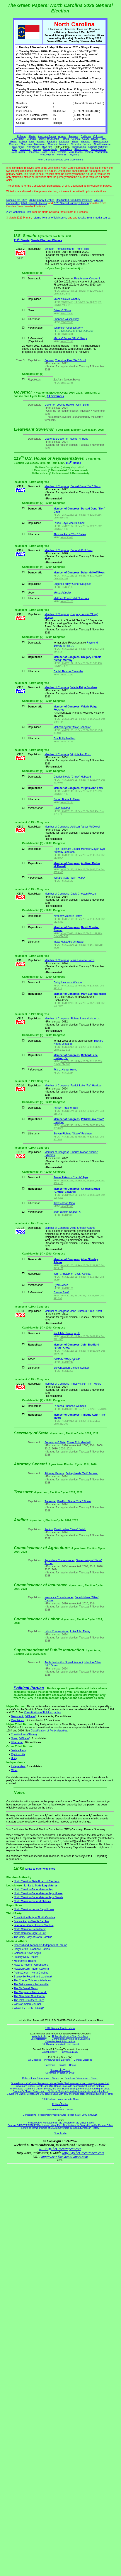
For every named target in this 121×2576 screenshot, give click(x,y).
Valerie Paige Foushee (83, 687)
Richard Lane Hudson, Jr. (85, 1018)
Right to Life (18, 1754)
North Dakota (79, 146)
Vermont (61, 152)
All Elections (34, 2059)
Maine (75, 141)
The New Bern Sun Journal (29, 1996)
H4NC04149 (66, 741)
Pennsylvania (50, 149)
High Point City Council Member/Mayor (76, 848)
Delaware (31, 139)
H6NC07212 (66, 341)
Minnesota (26, 144)
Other (14, 1770)
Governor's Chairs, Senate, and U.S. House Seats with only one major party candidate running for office (60, 2093)
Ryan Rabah (61, 1285)
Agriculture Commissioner (59, 1560)
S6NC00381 (66, 334)
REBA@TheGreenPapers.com (60, 2149)
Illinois (13, 141)
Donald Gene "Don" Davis (85, 486)
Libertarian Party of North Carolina (33, 1925)
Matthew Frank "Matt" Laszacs (71, 598)
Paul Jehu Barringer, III (67, 1333)
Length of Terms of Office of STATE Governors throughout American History (60, 2128)
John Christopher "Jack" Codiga (72, 1273)
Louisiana (64, 141)
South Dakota (18, 152)
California (86, 136)
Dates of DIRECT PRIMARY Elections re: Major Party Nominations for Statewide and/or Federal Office (60, 2125)
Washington (101, 152)
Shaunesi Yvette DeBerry (68, 327)
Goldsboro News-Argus (27, 1953)
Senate (62, 2065)
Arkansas (73, 136)
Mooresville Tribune (25, 1960)
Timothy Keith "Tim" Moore (85, 1383)
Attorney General (54, 1473)
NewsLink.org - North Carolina (31, 1968)
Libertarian (17, 1742)
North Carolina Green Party (29, 1929)
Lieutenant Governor (56, 438)
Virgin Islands (76, 152)
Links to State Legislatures (41, 1885)
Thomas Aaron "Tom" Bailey (70, 534)
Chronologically (38, 2038)
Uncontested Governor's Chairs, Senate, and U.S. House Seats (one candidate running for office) (60, 2088)
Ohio (14, 149)
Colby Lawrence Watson (68, 982)
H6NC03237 (66, 674)
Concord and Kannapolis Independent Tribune (40, 1945)
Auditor (48, 1529)
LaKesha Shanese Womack (70, 1406)
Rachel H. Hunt (78, 438)
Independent (18, 1766)
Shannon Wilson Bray (66, 319)
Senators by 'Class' (60, 2070)
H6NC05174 (66, 802)
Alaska (32, 136)
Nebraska (76, 144)
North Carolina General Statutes (32, 1901)
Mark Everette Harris (82, 960)
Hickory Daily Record (26, 1956)
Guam (85, 139)
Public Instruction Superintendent (63, 1662)
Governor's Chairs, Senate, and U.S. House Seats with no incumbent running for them (60, 2086)
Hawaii (94, 139)
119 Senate (21, 240)
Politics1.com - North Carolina (31, 1972)
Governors (49, 2065)
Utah (52, 152)
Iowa (31, 141)
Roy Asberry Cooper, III (87, 278)
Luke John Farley (80, 1631)
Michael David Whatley (67, 299)
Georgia (76, 139)
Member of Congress (56, 486)
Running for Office (16, 200)
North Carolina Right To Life (30, 1933)
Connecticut (18, 139)
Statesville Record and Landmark (33, 1976)
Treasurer (50, 1501)
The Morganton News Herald (30, 1992)
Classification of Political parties (42, 1712)
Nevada (88, 144)
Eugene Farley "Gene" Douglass (72, 583)
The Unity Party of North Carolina (33, 1937)
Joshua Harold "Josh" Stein (73, 404)
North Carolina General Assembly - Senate (38, 1897)
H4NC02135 (66, 587)
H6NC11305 (66, 1215)
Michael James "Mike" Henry (70, 338)
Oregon (37, 149)
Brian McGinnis (62, 310)
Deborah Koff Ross (81, 550)
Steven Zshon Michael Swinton (72, 1367)
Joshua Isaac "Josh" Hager (69, 877)
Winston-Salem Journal (27, 2004)
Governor (49, 404)
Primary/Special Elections (57, 2059)
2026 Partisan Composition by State (60, 2099)
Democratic (17, 1716)
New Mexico (33, 146)
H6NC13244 (66, 1362)
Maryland (85, 141)
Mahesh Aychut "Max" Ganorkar (72, 727)
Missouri (52, 144)
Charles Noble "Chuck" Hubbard (72, 776)
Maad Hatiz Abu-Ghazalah (69, 941)
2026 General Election (34, 203)
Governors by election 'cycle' (60, 2073)
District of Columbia (49, 139)
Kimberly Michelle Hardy (68, 915)
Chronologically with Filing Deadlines (71, 2038)
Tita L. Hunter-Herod (65, 1069)
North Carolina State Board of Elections (36, 1881)
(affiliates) (30, 1716)
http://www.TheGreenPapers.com (64, 2157)
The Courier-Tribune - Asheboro (32, 1980)
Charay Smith (62, 1292)
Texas (44, 152)
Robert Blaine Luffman (67, 799)
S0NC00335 (66, 322)
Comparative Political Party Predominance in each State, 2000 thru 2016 (60, 2114)
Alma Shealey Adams (82, 1227)
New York (47, 146)
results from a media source (94, 217)
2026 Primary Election (41, 200)
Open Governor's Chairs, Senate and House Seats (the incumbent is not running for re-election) (60, 2083)
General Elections (83, 2059)
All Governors (55, 396)
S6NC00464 (66, 313)
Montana (63, 144)
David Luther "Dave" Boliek (70, 1529)
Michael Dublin (62, 592)
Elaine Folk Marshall (78, 1442)
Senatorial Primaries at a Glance (81, 2078)
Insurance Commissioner (58, 1597)
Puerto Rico (66, 149)
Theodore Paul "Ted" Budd (70, 360)
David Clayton (62, 808)
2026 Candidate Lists (18, 211)
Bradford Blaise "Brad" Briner (74, 1501)
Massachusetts (100, 141)
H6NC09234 (66, 1072)
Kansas (41, 141)
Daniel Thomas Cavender (68, 671)
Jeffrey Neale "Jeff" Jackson (82, 1473)
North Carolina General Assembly (33, 1889)
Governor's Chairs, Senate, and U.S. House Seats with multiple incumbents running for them (60, 2091)
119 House (73, 463)
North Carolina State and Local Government (60, 159)
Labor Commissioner (56, 1631)
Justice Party (18, 1750)
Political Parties (29, 1688)
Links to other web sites (40, 1868)
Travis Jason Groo (64, 1203)
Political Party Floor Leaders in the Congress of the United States (60, 2122)
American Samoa (47, 136)
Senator (49, 248)
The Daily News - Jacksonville (31, 1984)
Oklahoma (25, 149)
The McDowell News (25, 1988)
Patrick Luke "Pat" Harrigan (86, 1085)
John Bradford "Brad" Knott (86, 1311)
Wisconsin (61, 154)
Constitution (18, 1734)
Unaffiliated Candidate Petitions (74, 200)
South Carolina (98, 149)
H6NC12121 (66, 1288)
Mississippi (40, 144)
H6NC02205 (66, 601)
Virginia (89, 152)
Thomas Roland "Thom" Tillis (72, 248)
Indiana (23, 141)
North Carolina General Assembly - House (38, 1893)
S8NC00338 (66, 382)
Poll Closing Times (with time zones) (60, 2044)
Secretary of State (54, 1442)
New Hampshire (102, 144)
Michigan (14, 144)
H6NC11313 (66, 1206)
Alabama (21, 136)
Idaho (104, 139)
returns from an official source (50, 217)
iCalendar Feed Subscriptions (60, 2041)
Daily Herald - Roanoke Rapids (32, 1949)
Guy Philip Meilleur (64, 738)
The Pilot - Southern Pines (29, 2000)
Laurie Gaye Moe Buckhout (69, 523)
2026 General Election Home (60, 2028)
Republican (17, 1720)
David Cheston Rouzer (83, 893)
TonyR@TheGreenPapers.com (83, 2153)
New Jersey (18, 146)
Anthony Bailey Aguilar (67, 1359)
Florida (65, 139)
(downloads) (60, 2133)
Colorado (98, 136)
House (72, 2065)
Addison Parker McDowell (85, 826)
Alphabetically (39, 2036)
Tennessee (33, 152)
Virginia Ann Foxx (80, 754)
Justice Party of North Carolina (31, 1921)
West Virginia (47, 154)
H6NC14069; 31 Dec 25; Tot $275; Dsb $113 (83, 1409)
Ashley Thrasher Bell (66, 1107)
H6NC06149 (66, 880)
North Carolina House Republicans (34, 1909)
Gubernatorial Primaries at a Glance (40, 2078)
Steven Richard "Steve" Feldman (73, 1133)
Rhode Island (81, 149)
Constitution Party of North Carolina (34, 1917)
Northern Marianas (97, 146)
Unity (14, 1758)
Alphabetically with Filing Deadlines (70, 2036)
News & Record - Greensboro (31, 1964)
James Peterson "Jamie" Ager (71, 1177)
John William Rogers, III (67, 1211)
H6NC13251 (66, 1371)
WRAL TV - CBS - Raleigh (29, 2008)
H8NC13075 (66, 537)
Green (14, 1738)
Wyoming (74, 154)
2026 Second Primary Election (71, 203)
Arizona (62, 136)
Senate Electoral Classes (46, 240)
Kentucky (52, 141)
